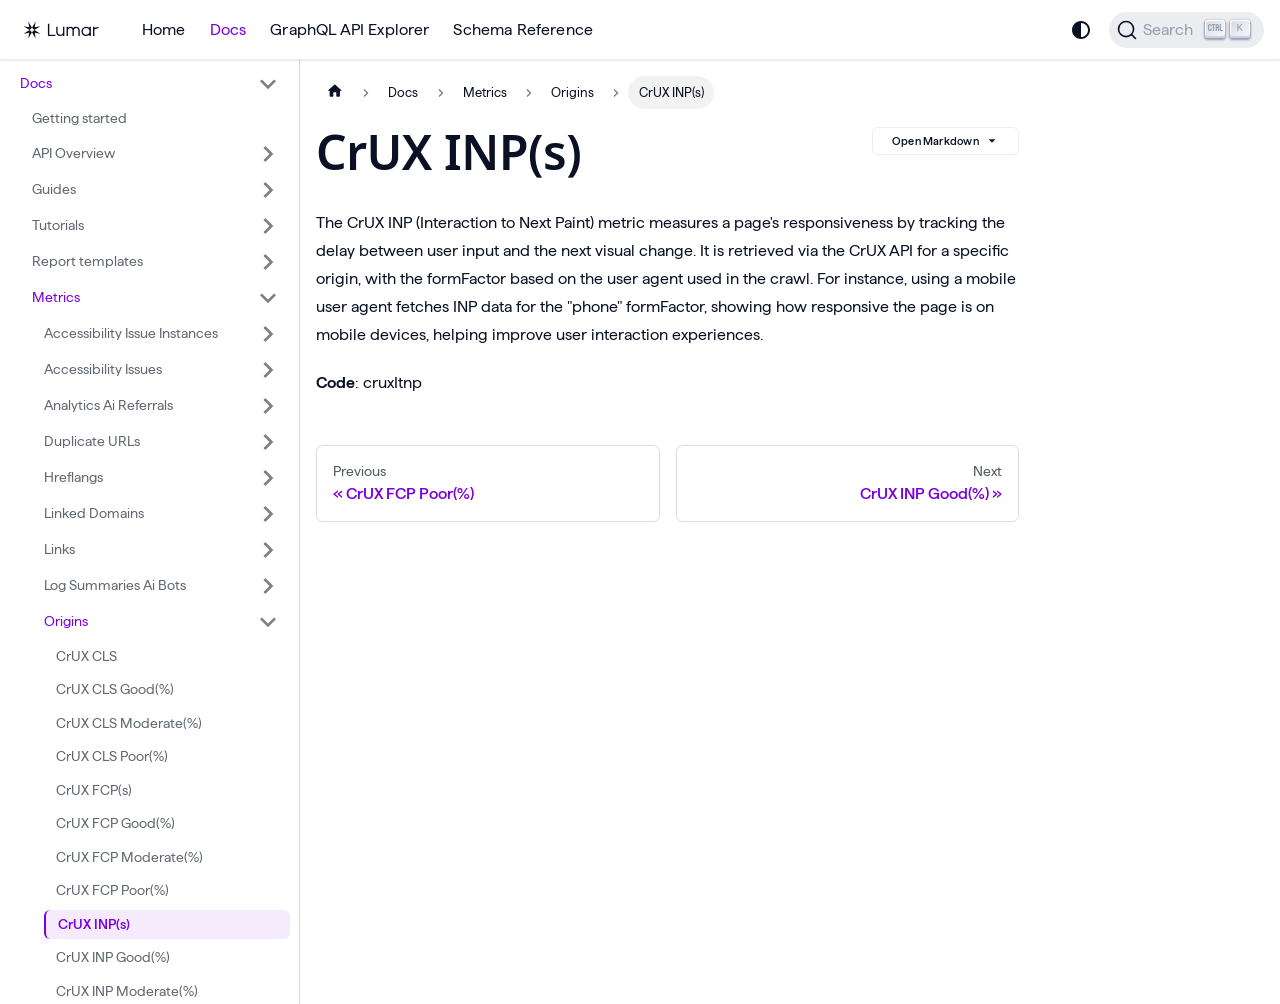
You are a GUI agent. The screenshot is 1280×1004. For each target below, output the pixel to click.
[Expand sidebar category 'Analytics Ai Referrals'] (268, 406)
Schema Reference (523, 29)
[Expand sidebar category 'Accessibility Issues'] (268, 370)
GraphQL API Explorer (349, 29)
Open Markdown (945, 141)
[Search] (1186, 30)
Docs (228, 29)
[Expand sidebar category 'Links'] (268, 550)
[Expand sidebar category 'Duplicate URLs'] (268, 442)
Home (164, 29)
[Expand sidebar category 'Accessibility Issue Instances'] (268, 334)
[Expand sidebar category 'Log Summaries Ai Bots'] (268, 586)
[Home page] (335, 92)
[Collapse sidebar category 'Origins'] (268, 622)
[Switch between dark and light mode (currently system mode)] (1081, 30)
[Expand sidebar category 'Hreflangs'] (268, 478)
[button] (149, 84)
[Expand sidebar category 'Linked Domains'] (268, 514)
